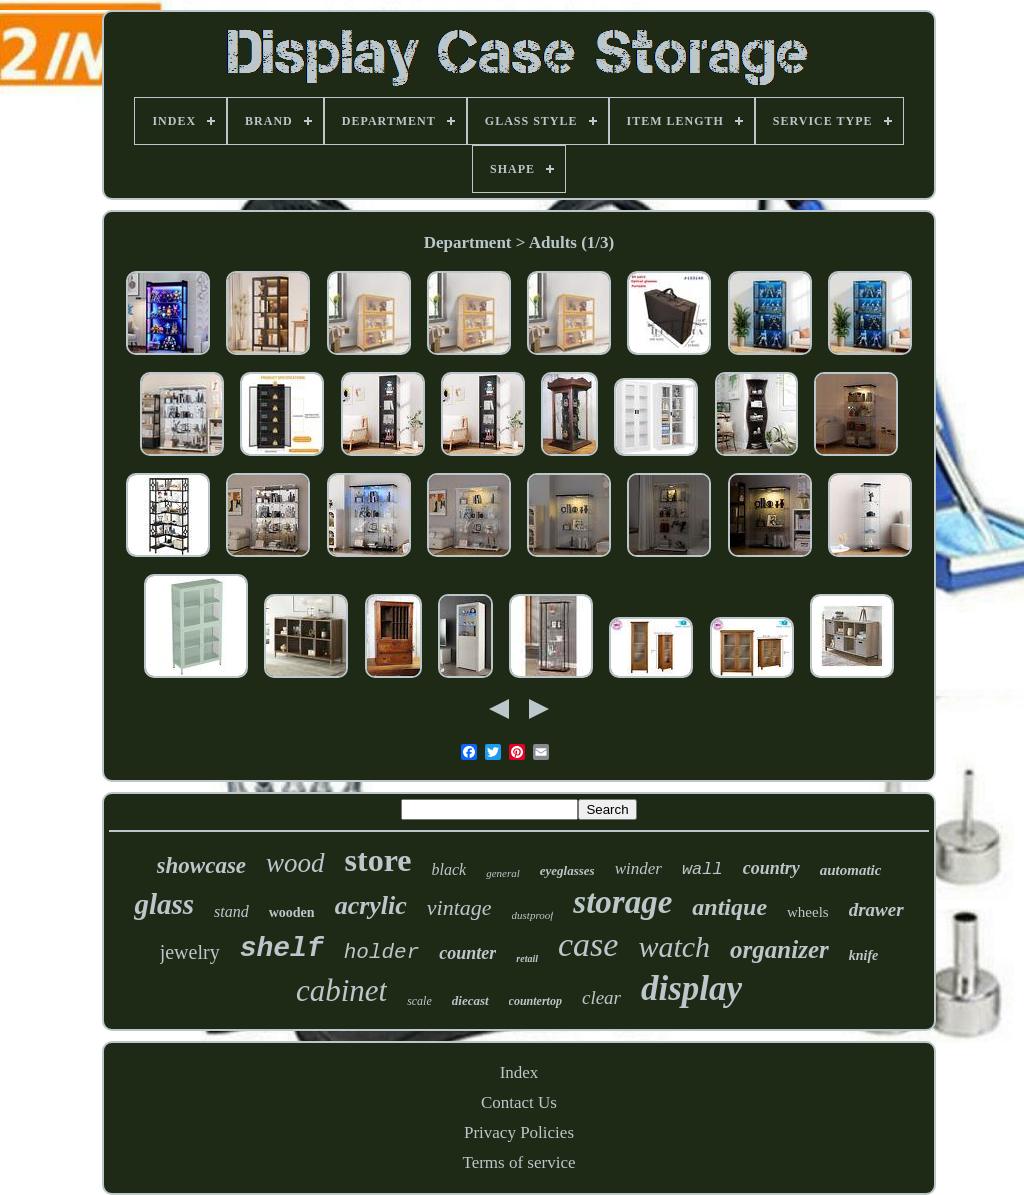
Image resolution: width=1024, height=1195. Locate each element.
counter (467, 953)
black (449, 869)
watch (674, 946)
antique (729, 907)
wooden (292, 912)
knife (864, 955)
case (588, 944)
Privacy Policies (519, 1132)
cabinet (341, 990)
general (503, 873)
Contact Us (519, 1102)
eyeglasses (567, 870)
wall (702, 869)
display (691, 988)
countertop (535, 1001)
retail (527, 958)
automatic (851, 870)
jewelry (190, 952)
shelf (282, 948)
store (378, 860)
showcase (201, 865)
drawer (876, 909)
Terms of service (518, 1162)
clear (601, 997)
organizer (779, 949)
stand (231, 911)
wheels (808, 912)
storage (622, 902)
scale (419, 1001)
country (771, 868)
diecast (470, 1000)
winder (638, 868)
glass (164, 904)
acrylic (371, 905)
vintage (459, 907)
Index (519, 1072)
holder (382, 952)
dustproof (533, 915)
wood (295, 863)
